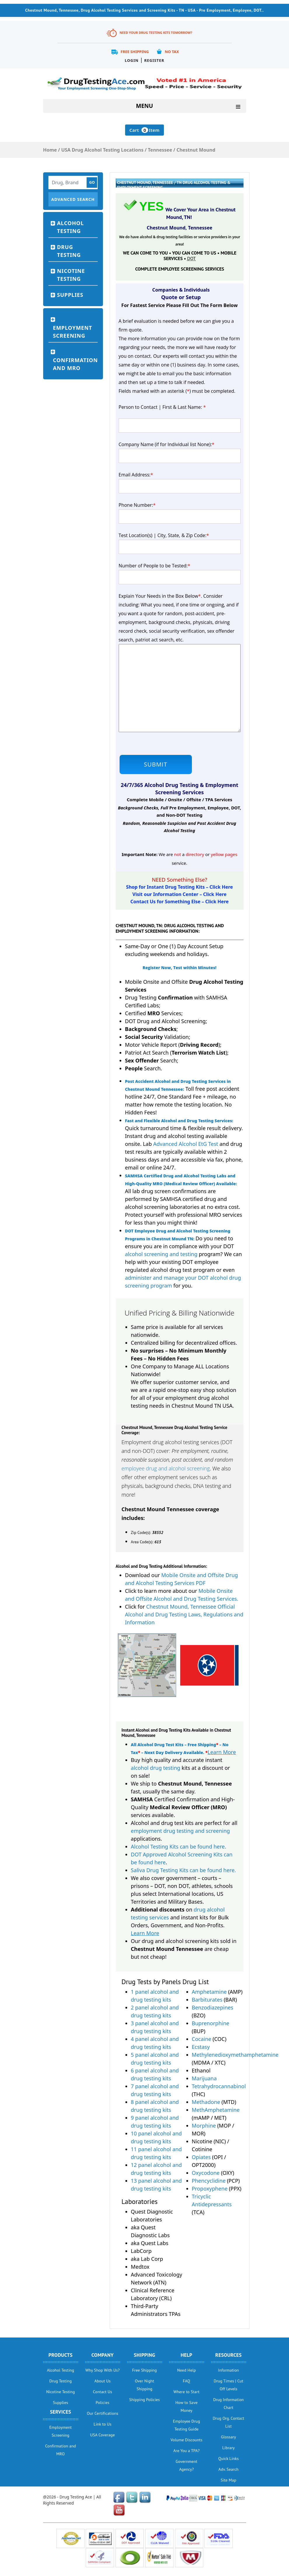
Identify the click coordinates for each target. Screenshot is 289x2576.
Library (228, 2447)
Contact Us (102, 2391)
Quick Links (228, 2458)
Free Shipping (135, 51)
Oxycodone (206, 2172)
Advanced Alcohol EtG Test (185, 1143)
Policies (102, 2402)
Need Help (186, 2370)
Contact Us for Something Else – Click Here (179, 901)
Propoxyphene (210, 2188)
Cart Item (144, 130)
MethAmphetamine (216, 2109)
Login (132, 60)
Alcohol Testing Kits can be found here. (178, 1846)
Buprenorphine (211, 2023)
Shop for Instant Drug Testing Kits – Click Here (179, 887)
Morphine (204, 2125)
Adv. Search (228, 2469)
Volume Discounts (186, 2439)
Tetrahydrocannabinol (219, 2086)
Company (102, 2355)
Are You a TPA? (186, 2450)
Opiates (201, 2157)
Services (60, 2412)
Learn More (222, 1752)
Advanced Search (72, 199)
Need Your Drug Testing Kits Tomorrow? (156, 32)
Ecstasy (201, 2046)
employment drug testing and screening (180, 1830)
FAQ (186, 2381)
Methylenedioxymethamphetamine (235, 2054)
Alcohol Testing (70, 227)
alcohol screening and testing (161, 1254)
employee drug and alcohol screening (166, 1468)
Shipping (144, 2355)
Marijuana (204, 2078)
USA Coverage (102, 2435)
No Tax (172, 51)
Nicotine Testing (71, 274)
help (186, 2355)
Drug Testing (69, 250)
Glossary (228, 2437)
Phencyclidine (209, 2180)
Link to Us (102, 2424)
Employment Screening (72, 331)
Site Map (228, 2480)
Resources (228, 2355)
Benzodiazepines (212, 2007)
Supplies (70, 294)
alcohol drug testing (156, 1767)
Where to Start (186, 2391)
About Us (102, 2381)
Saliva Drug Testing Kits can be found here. (183, 1870)
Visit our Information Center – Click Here (179, 894)
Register (154, 60)
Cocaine (201, 2038)
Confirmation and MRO (75, 364)
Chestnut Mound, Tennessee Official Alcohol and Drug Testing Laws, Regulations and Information (184, 1614)
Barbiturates (207, 1999)
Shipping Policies (144, 2399)
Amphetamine (209, 1991)
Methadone (206, 2101)
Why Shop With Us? (102, 2370)
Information (228, 2370)
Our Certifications (102, 2413)
